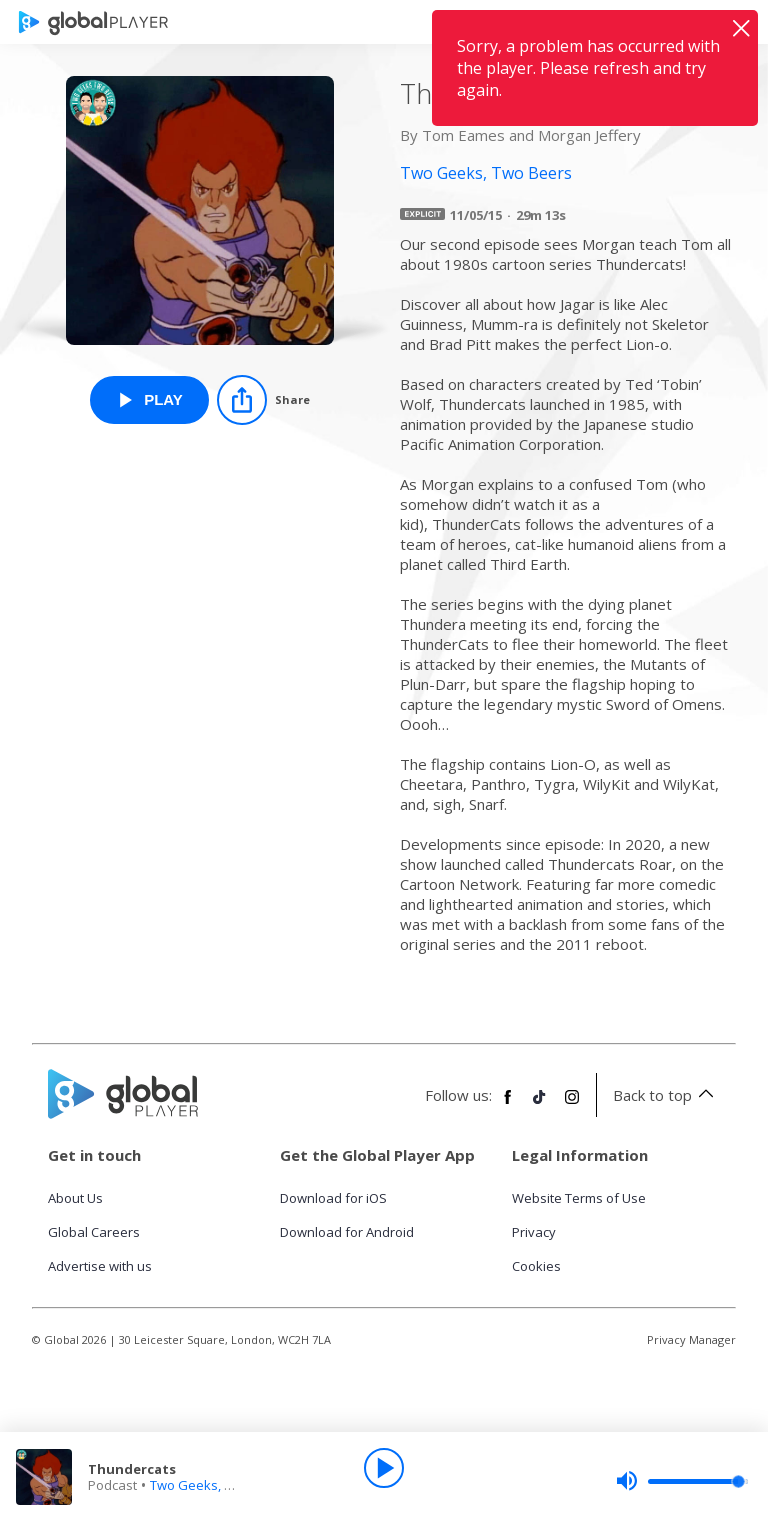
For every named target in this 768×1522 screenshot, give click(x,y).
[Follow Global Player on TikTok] (540, 1105)
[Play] (384, 1468)
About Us (75, 1198)
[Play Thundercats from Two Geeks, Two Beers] (149, 400)
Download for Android (347, 1232)
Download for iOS (333, 1198)
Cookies (536, 1266)
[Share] (263, 400)
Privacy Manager (691, 1339)
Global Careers (94, 1232)
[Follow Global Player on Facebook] (508, 1105)
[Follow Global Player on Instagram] (572, 1105)
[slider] (682, 1481)
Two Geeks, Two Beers (219, 1485)
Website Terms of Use (579, 1198)
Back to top (666, 1095)
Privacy (534, 1232)
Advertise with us (100, 1266)
